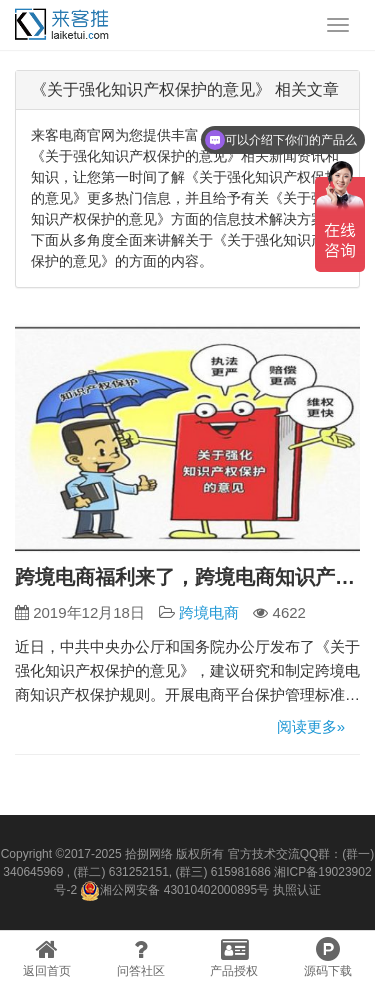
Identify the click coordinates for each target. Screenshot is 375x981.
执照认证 (297, 890)
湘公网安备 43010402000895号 (174, 891)
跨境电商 (209, 612)
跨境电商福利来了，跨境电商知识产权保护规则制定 (187, 577)
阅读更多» (311, 726)
